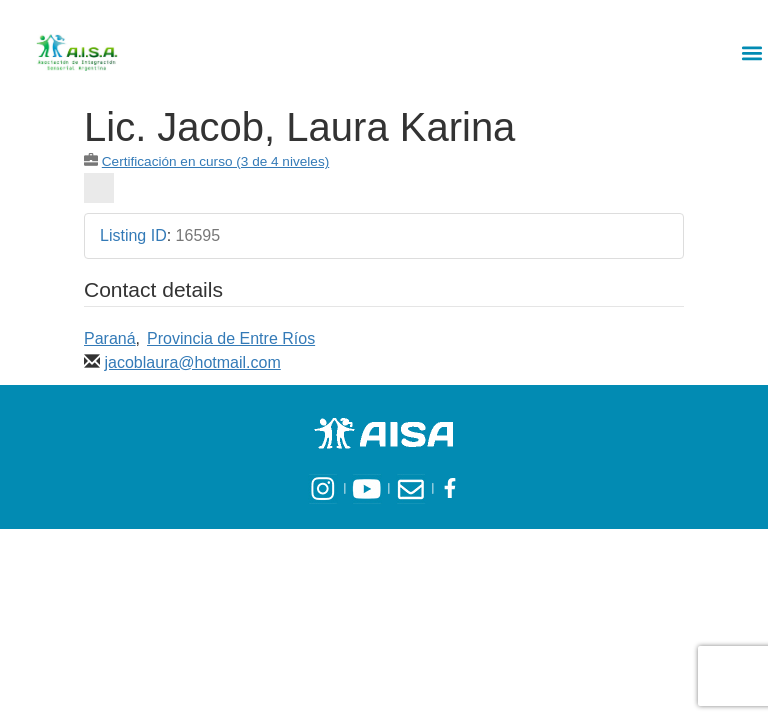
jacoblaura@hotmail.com (192, 362)
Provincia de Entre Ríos (231, 338)
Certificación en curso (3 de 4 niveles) (215, 161)
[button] (751, 52)
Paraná (110, 338)
